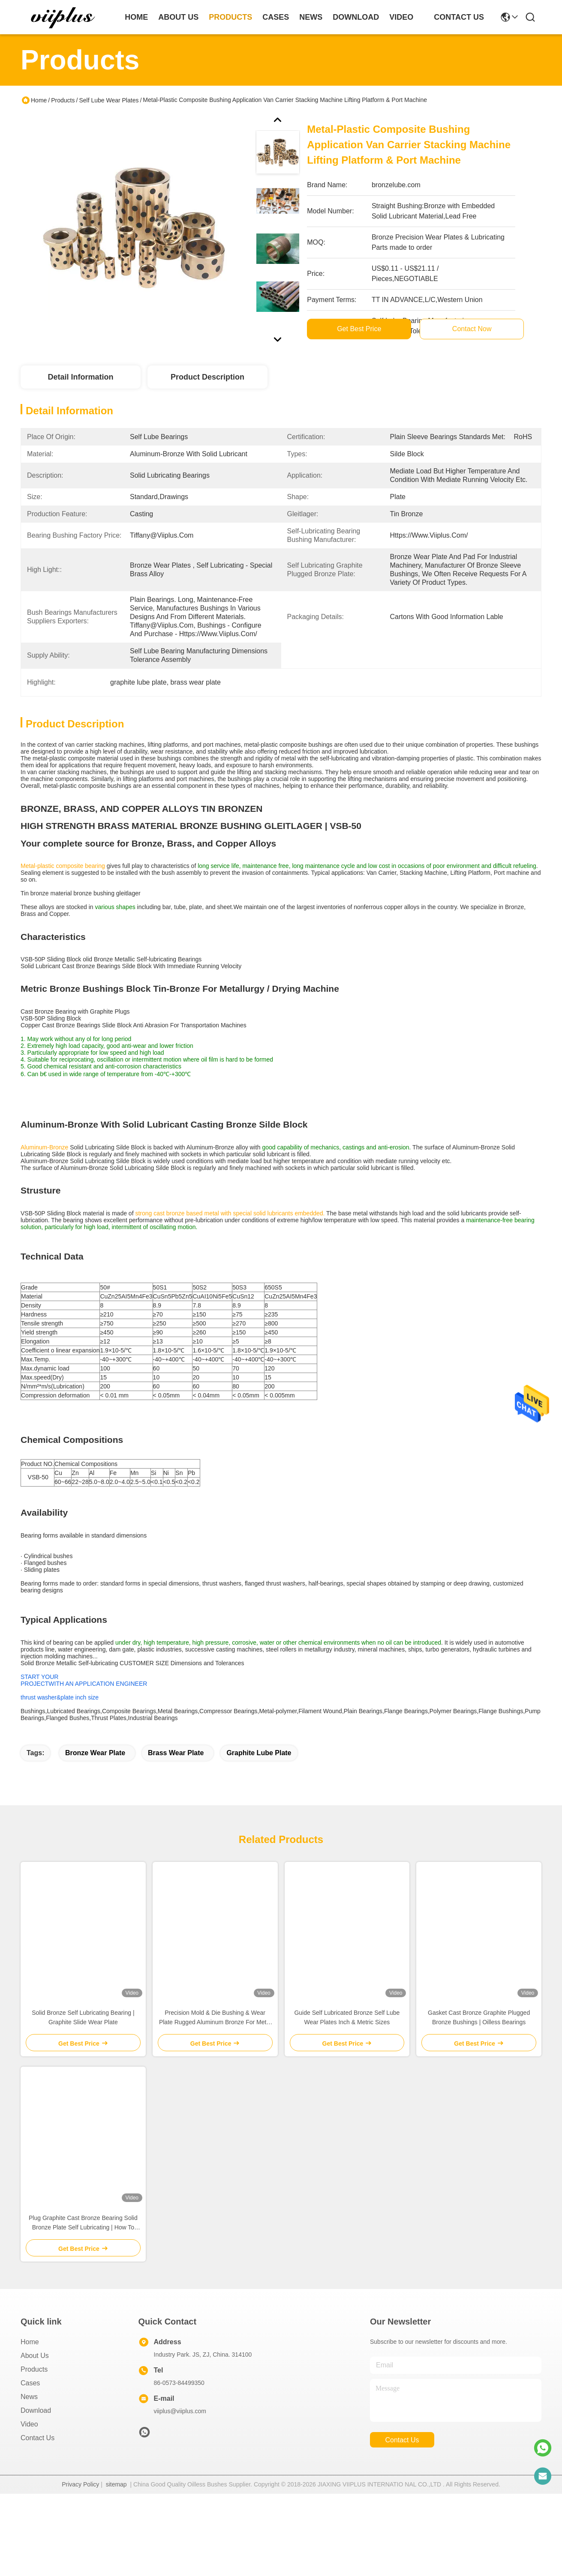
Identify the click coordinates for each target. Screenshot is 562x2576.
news (310, 17)
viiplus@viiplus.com (180, 2442)
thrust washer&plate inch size (60, 1713)
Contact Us (37, 2469)
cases (275, 17)
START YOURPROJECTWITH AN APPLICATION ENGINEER (84, 1696)
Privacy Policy (80, 2515)
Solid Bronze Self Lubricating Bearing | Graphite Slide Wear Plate (83, 2048)
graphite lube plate (258, 1784)
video (401, 17)
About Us (35, 2387)
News (29, 2428)
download (356, 17)
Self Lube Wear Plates (108, 100)
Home (136, 17)
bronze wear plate (95, 1784)
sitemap (116, 2515)
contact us (459, 17)
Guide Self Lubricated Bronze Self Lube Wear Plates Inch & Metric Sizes (347, 2048)
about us (178, 17)
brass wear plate (176, 1784)
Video (29, 2455)
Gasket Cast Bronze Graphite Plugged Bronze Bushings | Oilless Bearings (479, 2048)
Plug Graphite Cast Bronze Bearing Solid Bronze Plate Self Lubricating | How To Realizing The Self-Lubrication (83, 2254)
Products (63, 100)
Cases (30, 2414)
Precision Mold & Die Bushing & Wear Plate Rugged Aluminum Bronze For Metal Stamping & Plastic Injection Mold (215, 2049)
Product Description (207, 377)
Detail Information (80, 377)
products (230, 17)
